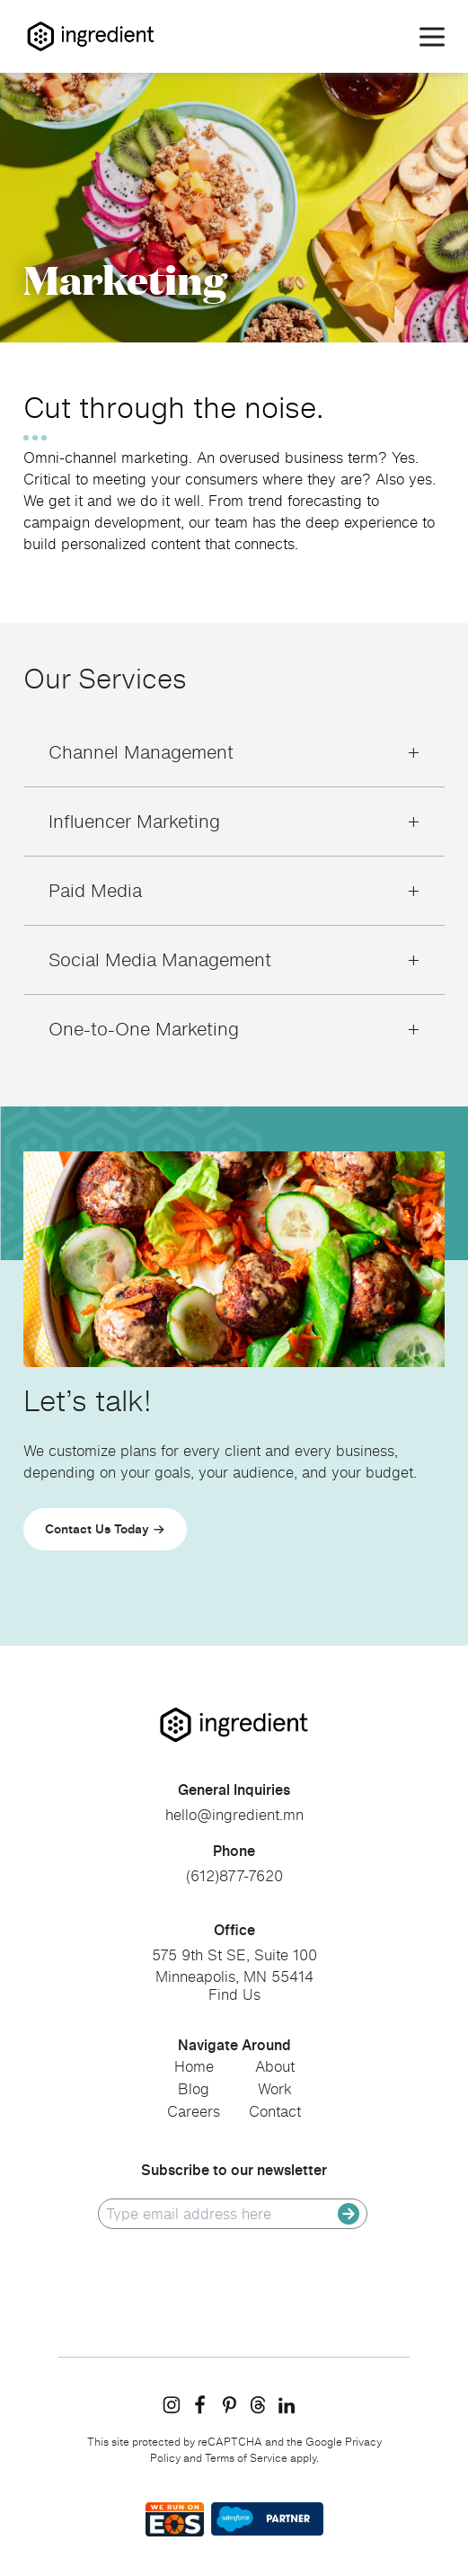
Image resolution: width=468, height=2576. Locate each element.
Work (275, 2089)
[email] (222, 2214)
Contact (275, 2111)
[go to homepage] (234, 1724)
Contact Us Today (97, 1528)
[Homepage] (90, 36)
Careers (193, 2111)
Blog (193, 2089)
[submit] (348, 2214)
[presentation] (234, 2275)
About (275, 2066)
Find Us (234, 1994)
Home (194, 2066)
